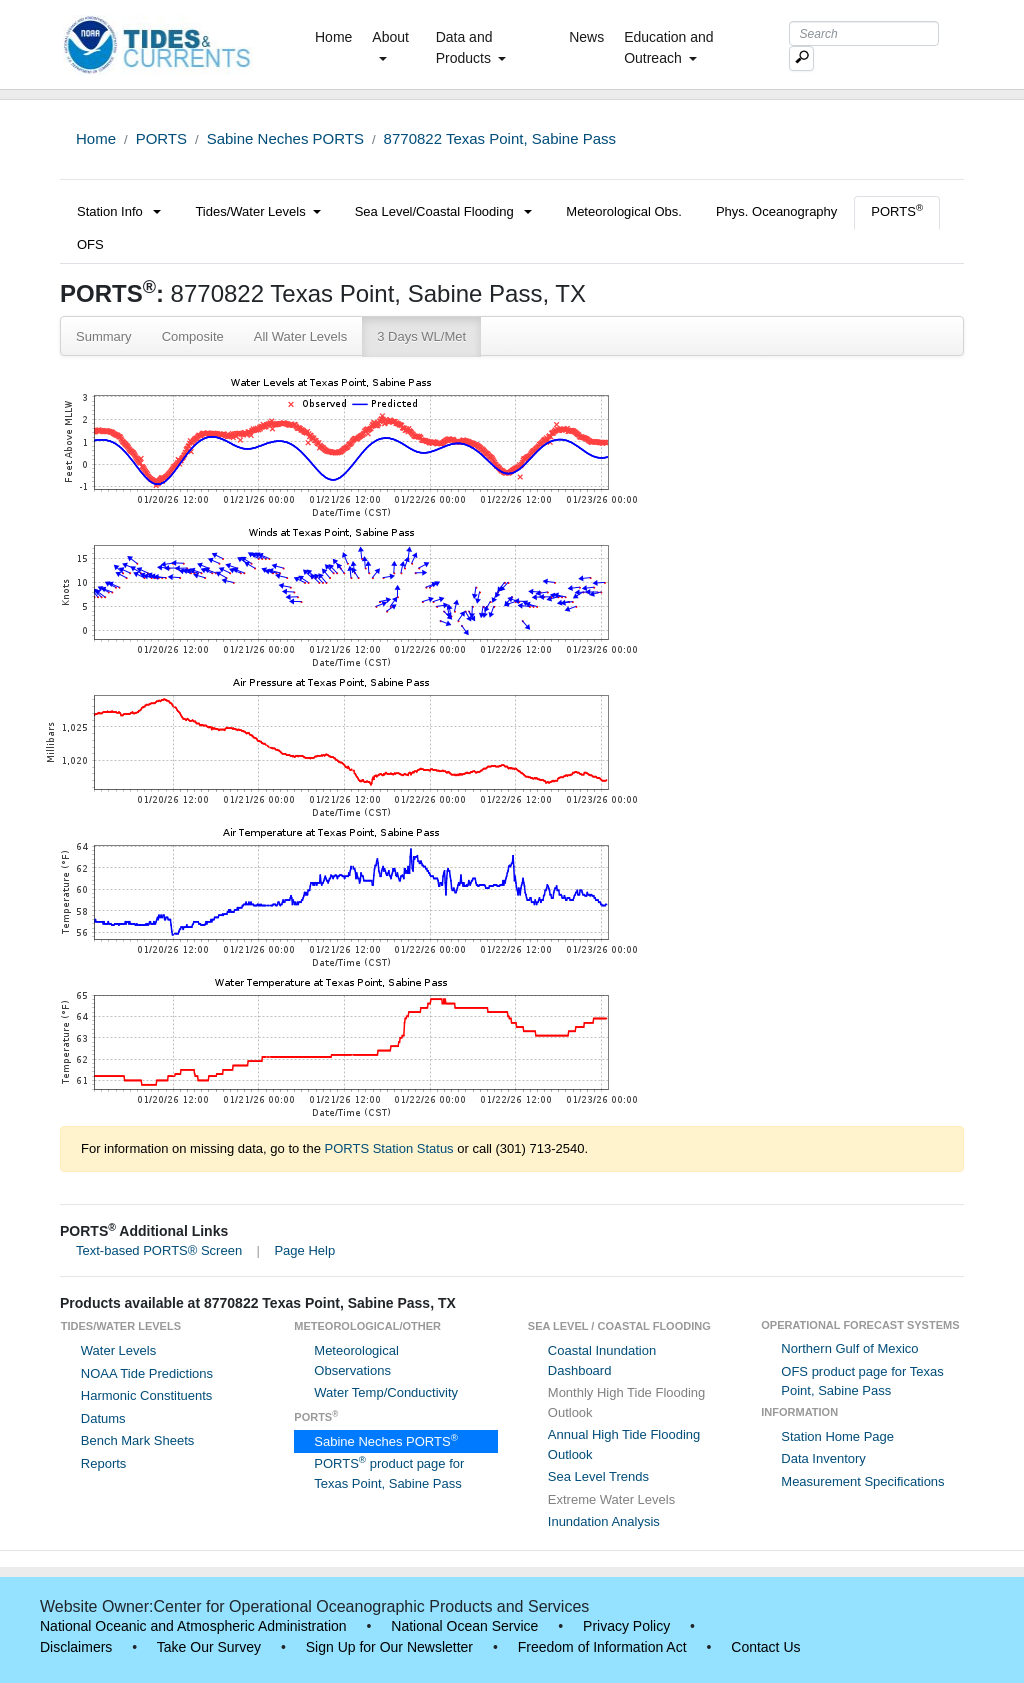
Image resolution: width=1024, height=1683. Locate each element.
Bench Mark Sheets (137, 1440)
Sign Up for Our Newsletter (389, 1647)
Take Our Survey (209, 1647)
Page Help (304, 1250)
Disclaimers (76, 1647)
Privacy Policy (626, 1626)
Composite (193, 336)
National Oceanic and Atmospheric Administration (193, 1626)
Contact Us (765, 1647)
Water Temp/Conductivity (386, 1392)
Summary (104, 336)
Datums (103, 1418)
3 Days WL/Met (421, 336)
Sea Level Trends (598, 1476)
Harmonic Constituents (147, 1395)
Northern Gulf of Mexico (849, 1348)
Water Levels (118, 1350)
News (586, 37)
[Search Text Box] (864, 33)
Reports (104, 1463)
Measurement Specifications (862, 1481)
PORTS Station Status (389, 1148)
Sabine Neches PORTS (285, 138)
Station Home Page (837, 1436)
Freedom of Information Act (602, 1647)
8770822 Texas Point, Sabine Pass (500, 138)
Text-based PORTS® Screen (159, 1250)
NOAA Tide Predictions (147, 1373)
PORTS (161, 138)
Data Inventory (823, 1458)
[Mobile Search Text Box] (801, 58)
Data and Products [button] (471, 47)
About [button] (390, 45)
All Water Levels (300, 336)
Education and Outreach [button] (669, 47)
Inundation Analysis (604, 1521)
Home (337, 36)
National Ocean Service (464, 1626)
